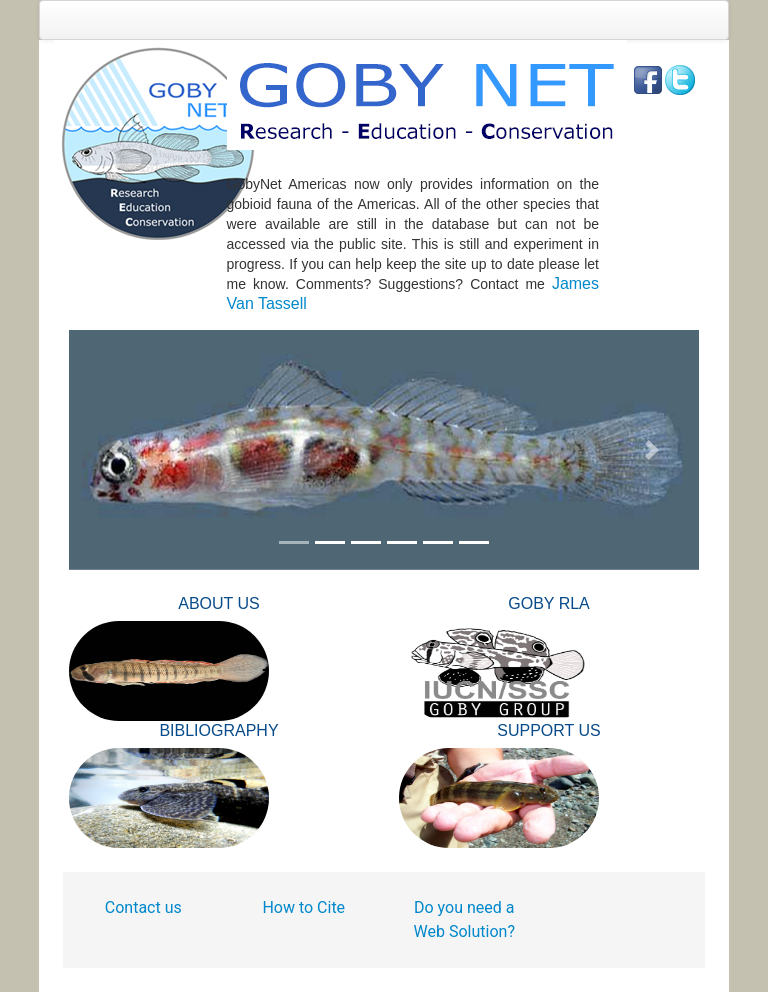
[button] (116, 450)
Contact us (143, 907)
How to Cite (303, 907)
